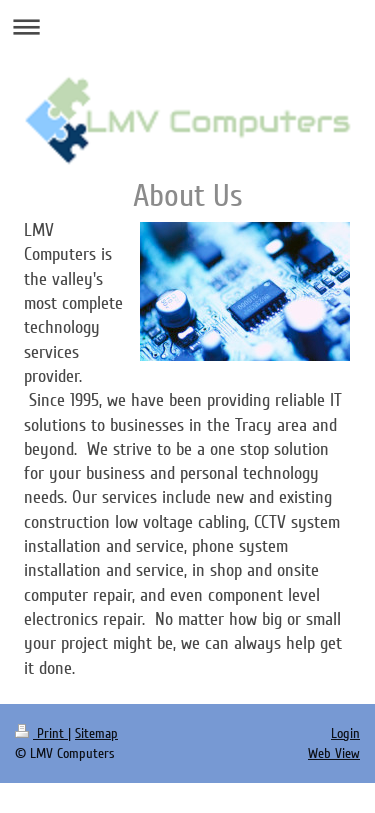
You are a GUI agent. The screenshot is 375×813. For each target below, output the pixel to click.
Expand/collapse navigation (187, 26)
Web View (334, 753)
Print (41, 733)
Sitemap (96, 733)
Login (345, 733)
